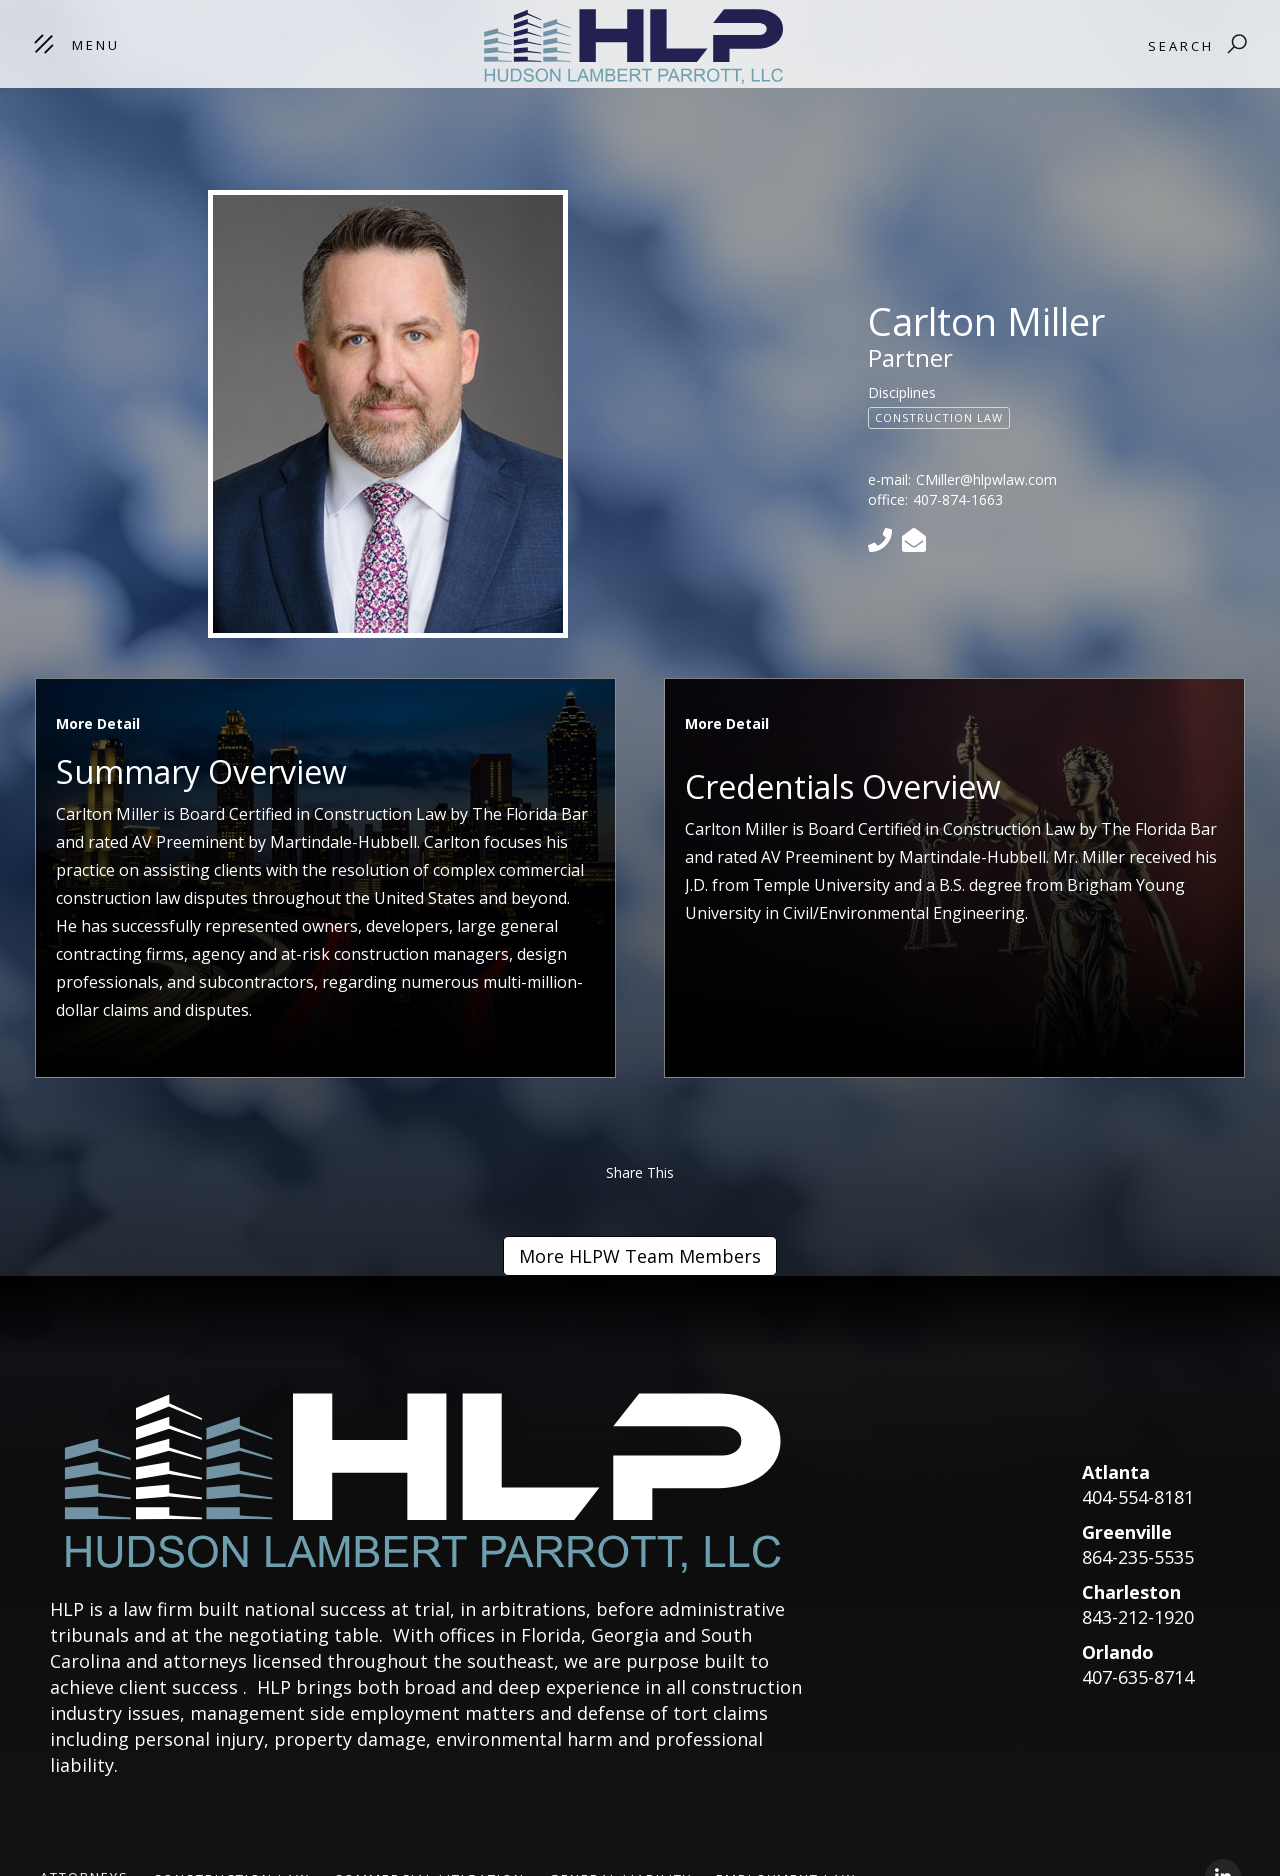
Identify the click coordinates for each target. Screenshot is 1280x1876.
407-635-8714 (1138, 1677)
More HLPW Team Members (640, 1256)
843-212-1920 (1138, 1617)
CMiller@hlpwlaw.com (986, 479)
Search (1181, 46)
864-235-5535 (1138, 1557)
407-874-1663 (958, 499)
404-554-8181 (1138, 1497)
